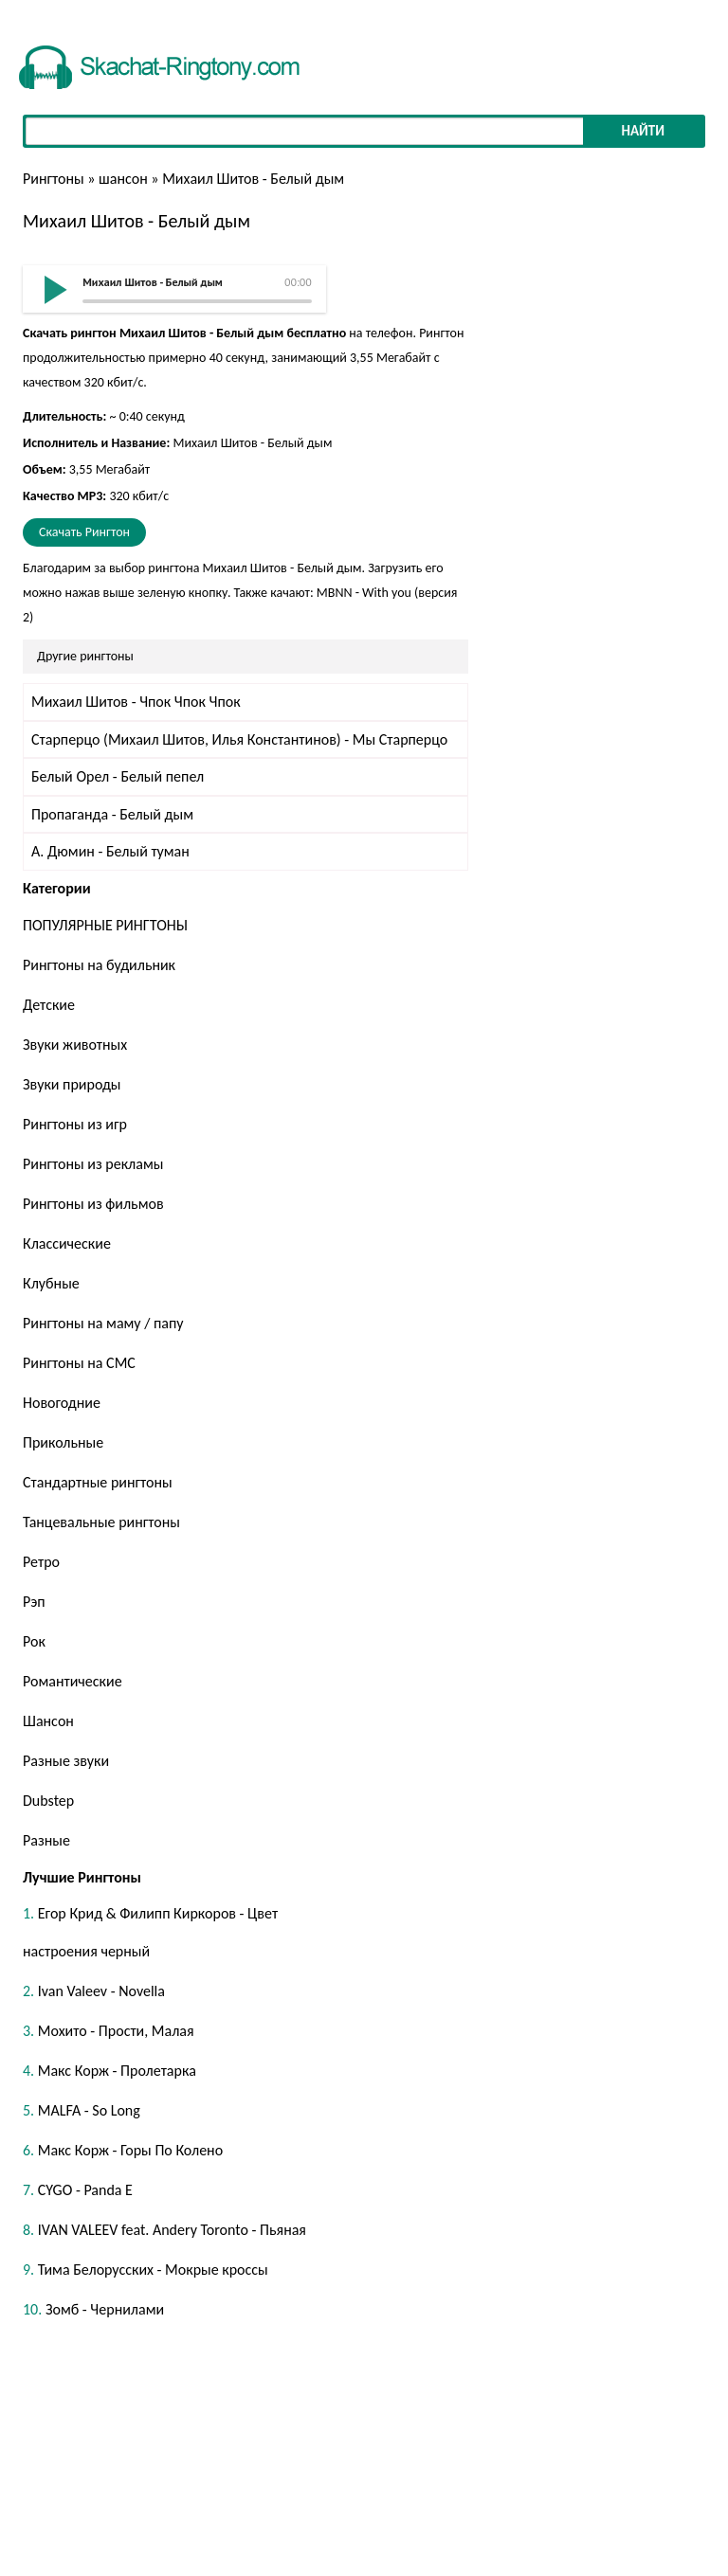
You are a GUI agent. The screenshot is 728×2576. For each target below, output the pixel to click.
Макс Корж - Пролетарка (117, 2071)
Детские (49, 1005)
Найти (642, 130)
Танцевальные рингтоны (101, 1522)
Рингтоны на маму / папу (103, 1323)
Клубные (51, 1283)
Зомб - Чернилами (105, 2309)
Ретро (41, 1562)
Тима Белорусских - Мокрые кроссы (153, 2270)
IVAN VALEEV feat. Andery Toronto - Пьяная (172, 2230)
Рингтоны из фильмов (93, 1204)
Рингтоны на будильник (99, 965)
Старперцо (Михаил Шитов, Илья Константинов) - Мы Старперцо (239, 739)
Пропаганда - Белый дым (112, 814)
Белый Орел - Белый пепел (117, 776)
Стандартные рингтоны (98, 1482)
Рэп (34, 1602)
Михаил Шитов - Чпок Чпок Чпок (136, 702)
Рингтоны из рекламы (93, 1164)
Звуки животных (75, 1045)
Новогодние (61, 1403)
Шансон (48, 1721)
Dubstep (48, 1801)
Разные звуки (66, 1761)
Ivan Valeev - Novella (101, 1991)
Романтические (72, 1681)
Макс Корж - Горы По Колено (130, 2150)
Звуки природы (71, 1084)
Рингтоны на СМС (79, 1363)
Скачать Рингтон (84, 532)
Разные (46, 1840)
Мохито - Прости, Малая (116, 2031)
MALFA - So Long (89, 2110)
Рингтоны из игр (75, 1124)
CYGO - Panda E (85, 2190)
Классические (67, 1243)
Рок (34, 1641)
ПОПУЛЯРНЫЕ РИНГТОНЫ (105, 925)
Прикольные (63, 1442)
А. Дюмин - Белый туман (110, 851)
